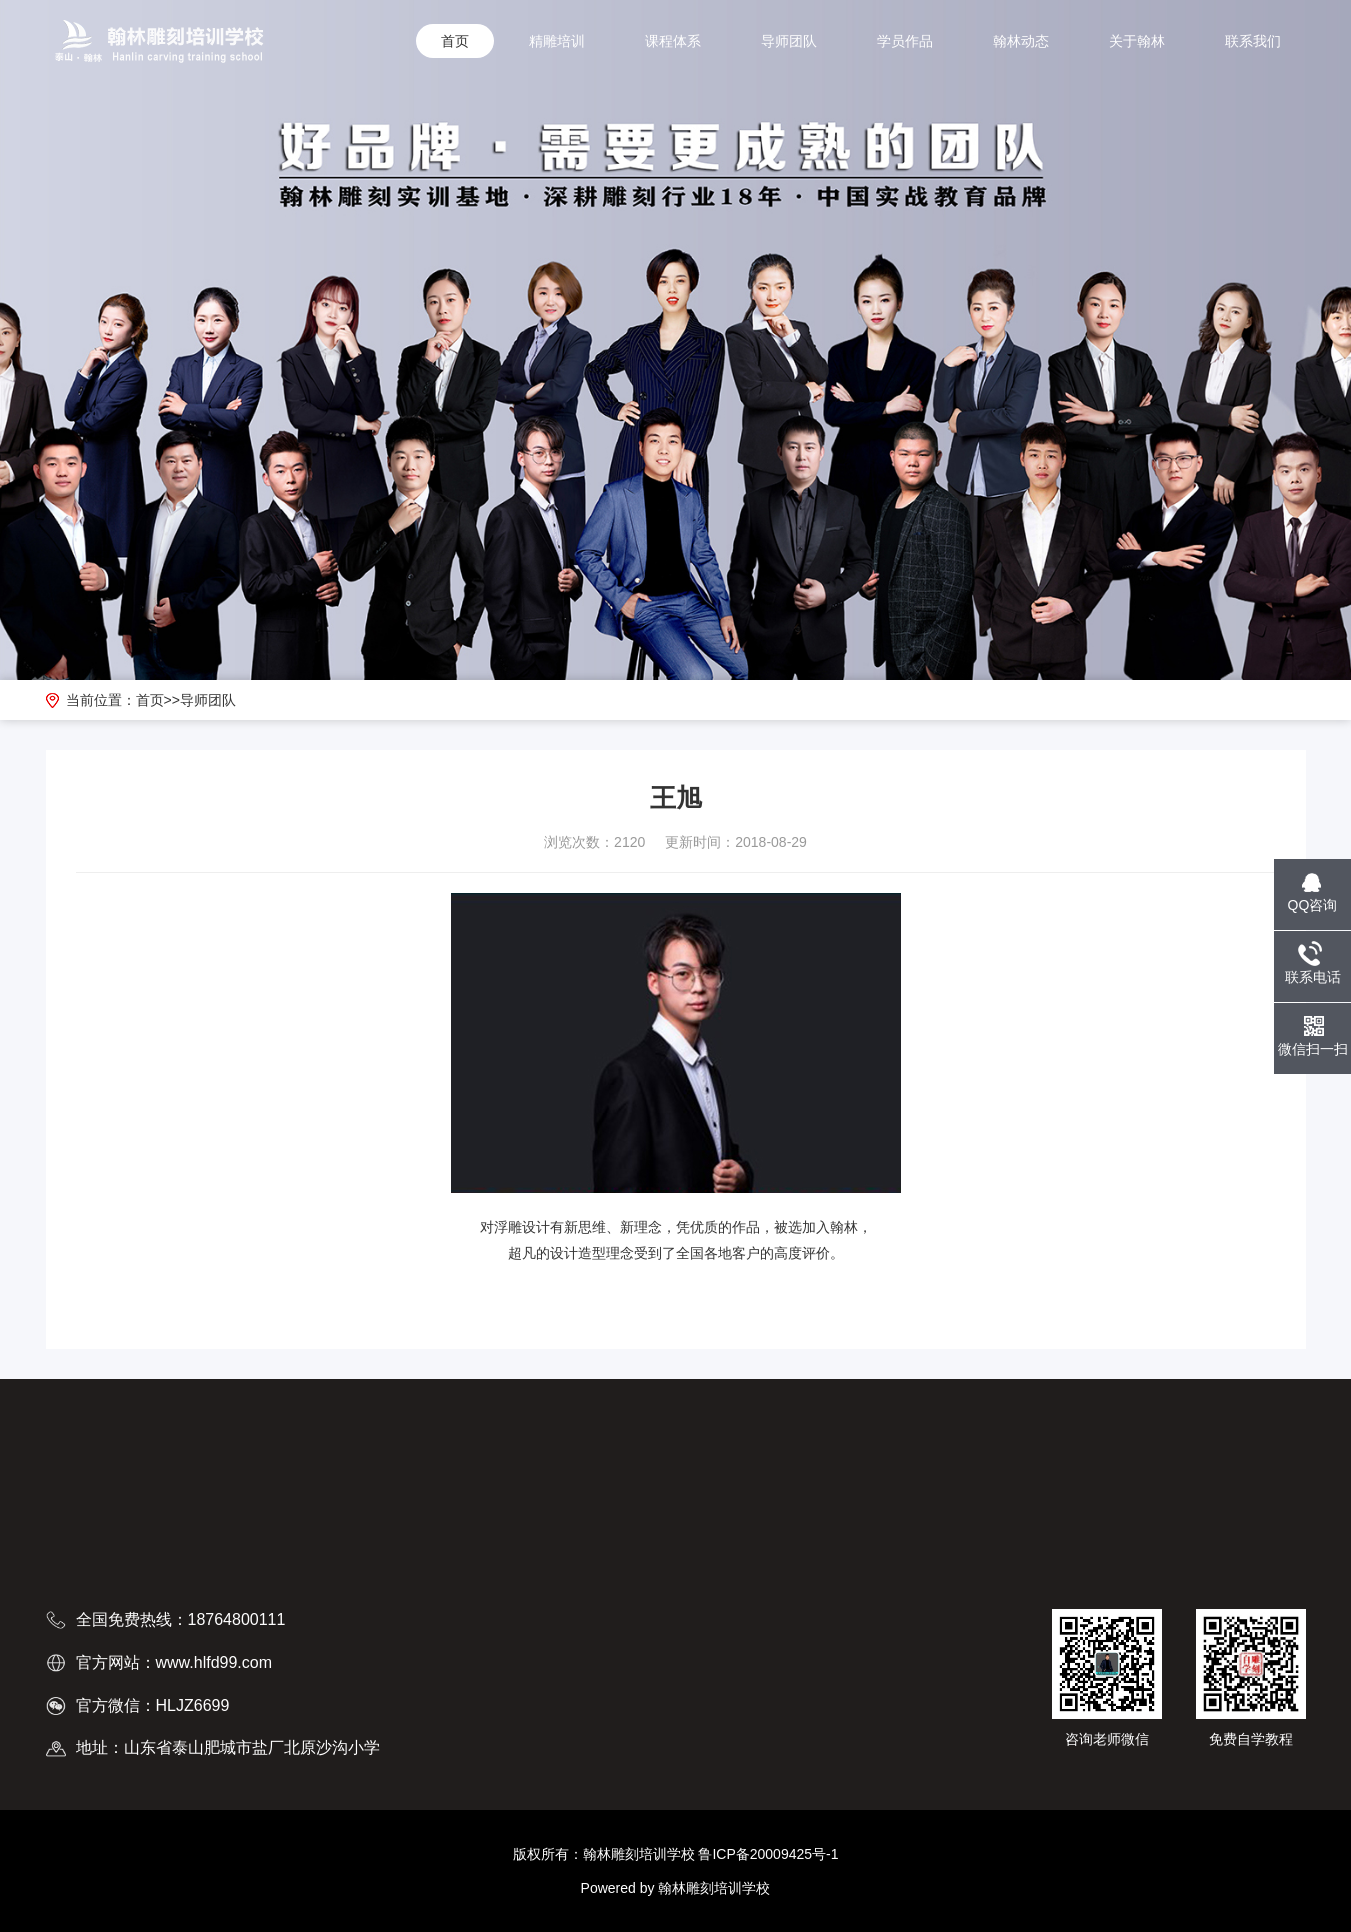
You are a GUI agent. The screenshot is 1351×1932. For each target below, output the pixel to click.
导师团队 (789, 41)
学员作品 (905, 41)
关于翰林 (1137, 41)
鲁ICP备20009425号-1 (768, 1854)
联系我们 (1253, 41)
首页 (455, 41)
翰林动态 (1021, 41)
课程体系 (673, 41)
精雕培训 (557, 41)
